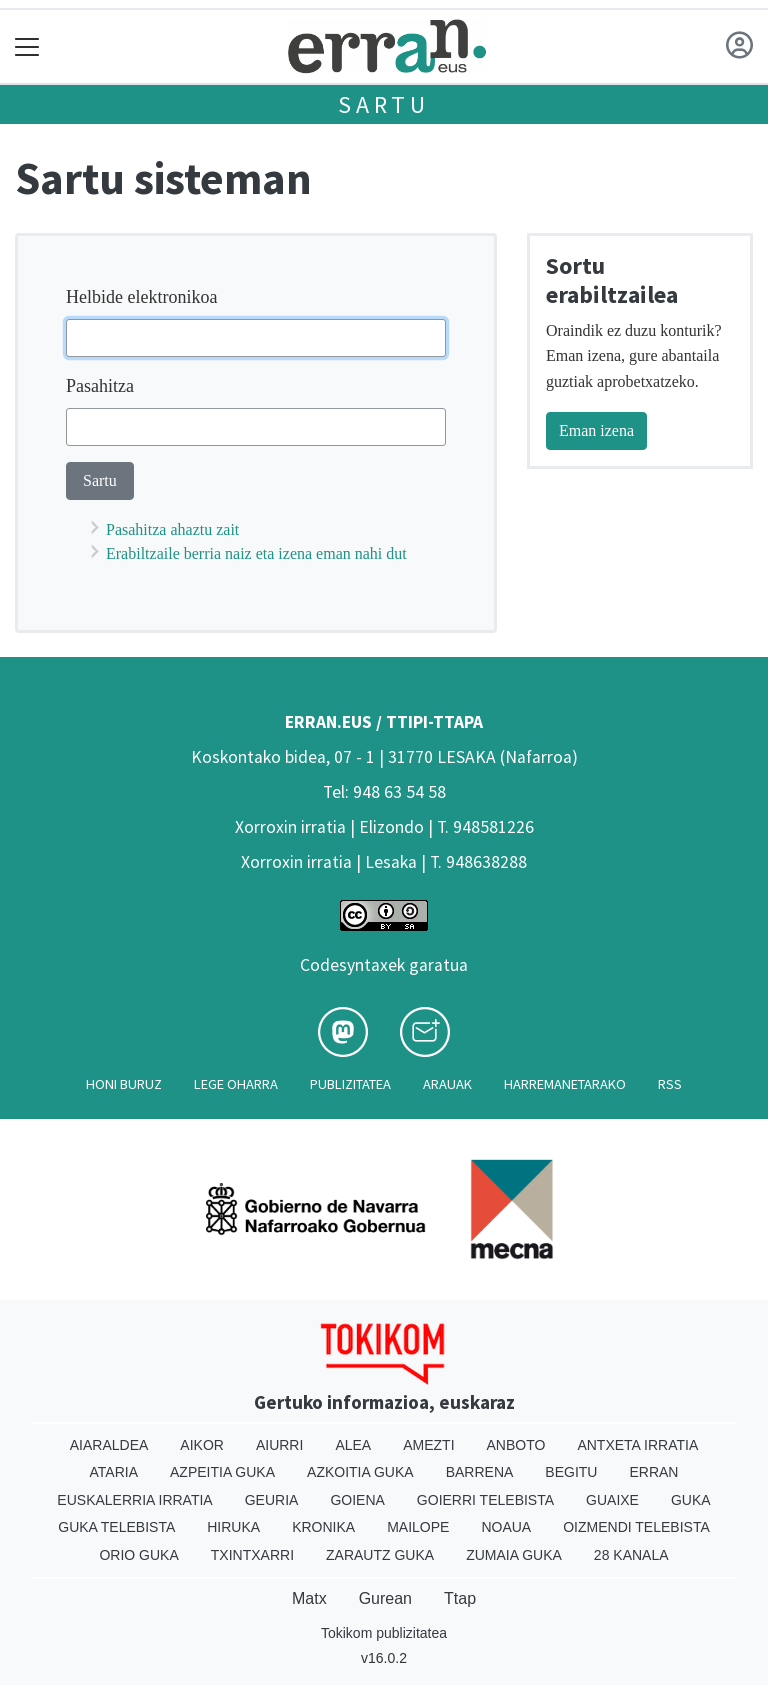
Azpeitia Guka (222, 1472)
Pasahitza (100, 386)
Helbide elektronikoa (141, 297)
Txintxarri (252, 1555)
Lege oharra (236, 1084)
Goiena (357, 1500)
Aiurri (279, 1445)
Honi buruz (124, 1084)
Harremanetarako (565, 1084)
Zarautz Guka (380, 1555)
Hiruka (233, 1527)
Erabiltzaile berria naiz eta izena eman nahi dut (256, 553)
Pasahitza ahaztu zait (172, 529)
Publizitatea (350, 1084)
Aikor (202, 1445)
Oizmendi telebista (636, 1527)
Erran (653, 1472)
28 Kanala (631, 1555)
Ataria (114, 1472)
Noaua (506, 1527)
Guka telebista (116, 1527)
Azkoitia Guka (360, 1472)
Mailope (418, 1527)
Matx (309, 1598)
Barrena (480, 1472)
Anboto (516, 1445)
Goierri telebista (485, 1500)
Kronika (323, 1527)
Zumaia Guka (514, 1555)
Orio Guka (138, 1555)
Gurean (385, 1598)
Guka (691, 1500)
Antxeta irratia (637, 1445)
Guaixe (612, 1500)
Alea (353, 1445)
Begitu (571, 1472)
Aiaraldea (109, 1445)
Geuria (272, 1500)
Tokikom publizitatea (384, 1633)
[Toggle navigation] (27, 46)
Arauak (447, 1084)
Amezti (428, 1445)
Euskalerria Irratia (134, 1500)
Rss (670, 1084)
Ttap (460, 1598)
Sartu (384, 104)
